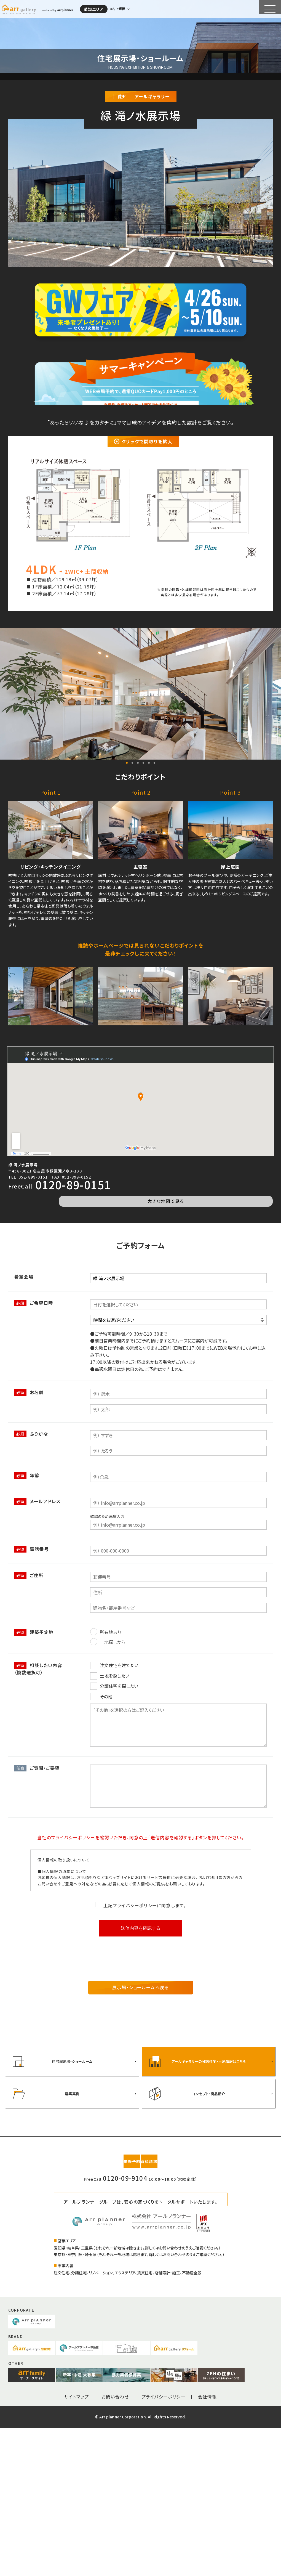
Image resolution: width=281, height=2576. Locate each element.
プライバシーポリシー (163, 2544)
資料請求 (167, 2309)
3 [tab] (138, 938)
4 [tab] (143, 938)
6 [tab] (154, 938)
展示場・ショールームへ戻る (140, 2153)
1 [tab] (127, 938)
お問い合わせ (115, 2544)
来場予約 (113, 2309)
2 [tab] (132, 938)
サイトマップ (76, 2544)
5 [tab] (149, 938)
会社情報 (207, 2544)
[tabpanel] (140, 869)
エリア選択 (122, 7)
